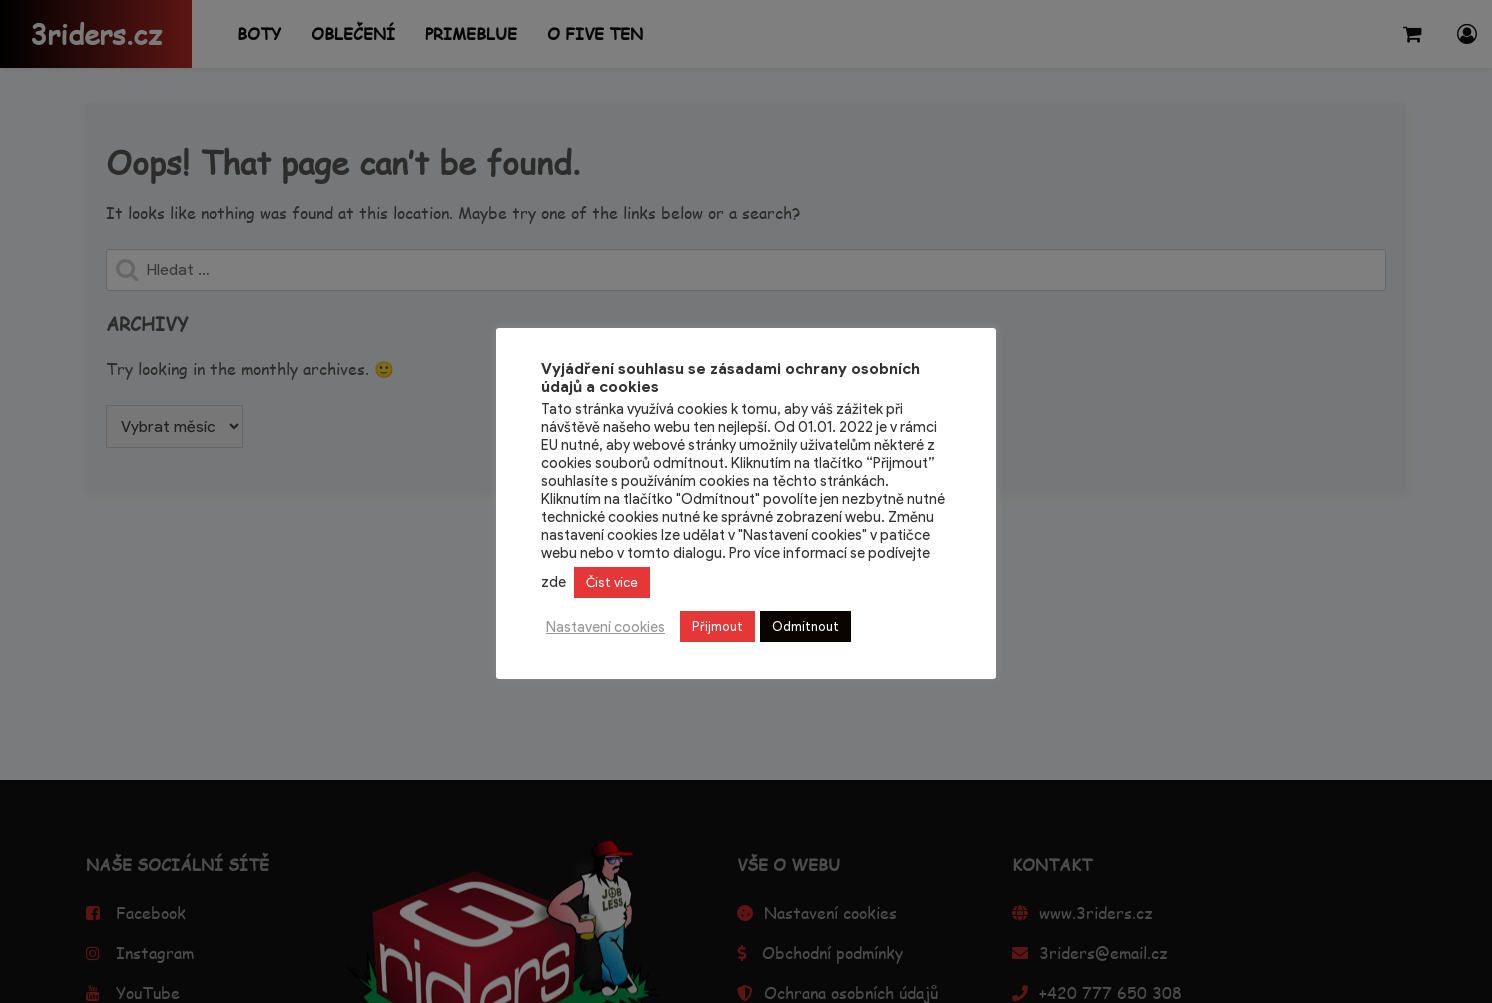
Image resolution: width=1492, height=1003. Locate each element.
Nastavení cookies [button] (605, 627)
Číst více (612, 582)
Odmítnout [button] (805, 626)
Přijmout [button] (717, 626)
